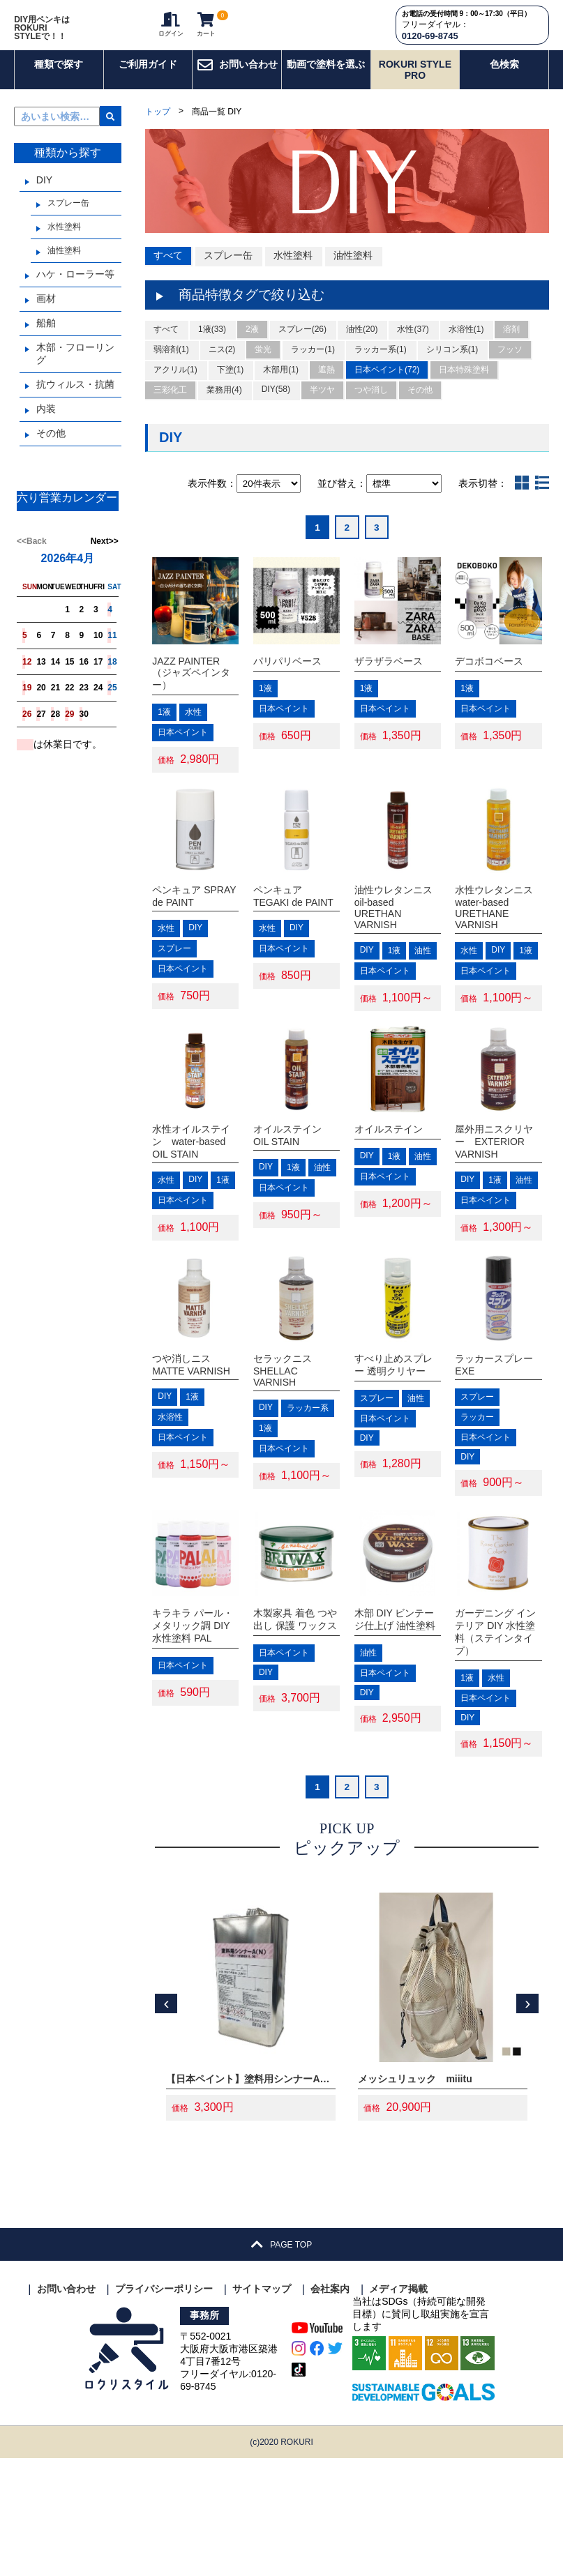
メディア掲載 (398, 2406)
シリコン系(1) (452, 365)
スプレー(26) (302, 345)
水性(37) (412, 345)
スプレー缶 (68, 217)
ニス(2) (222, 365)
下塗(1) (230, 386)
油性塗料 (64, 265)
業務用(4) (224, 406)
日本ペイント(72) (386, 386)
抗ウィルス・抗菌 (75, 398)
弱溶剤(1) (171, 365)
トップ (157, 126)
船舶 (46, 337)
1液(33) (212, 345)
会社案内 (330, 2406)
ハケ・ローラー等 (75, 288)
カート (204, 32)
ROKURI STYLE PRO (415, 84)
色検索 (504, 78)
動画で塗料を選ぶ (326, 78)
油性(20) (361, 345)
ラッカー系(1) (380, 365)
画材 (46, 313)
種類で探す (58, 78)
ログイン (167, 32)
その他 (51, 447)
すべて (168, 270)
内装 (46, 423)
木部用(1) (281, 386)
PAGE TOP (281, 2362)
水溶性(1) (466, 345)
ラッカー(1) (313, 365)
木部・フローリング (75, 368)
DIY (44, 194)
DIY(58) (276, 405)
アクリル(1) (175, 386)
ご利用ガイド (148, 78)
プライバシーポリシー (164, 2406)
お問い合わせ (237, 79)
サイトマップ (261, 2406)
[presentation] (166, 2121)
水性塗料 (64, 241)
